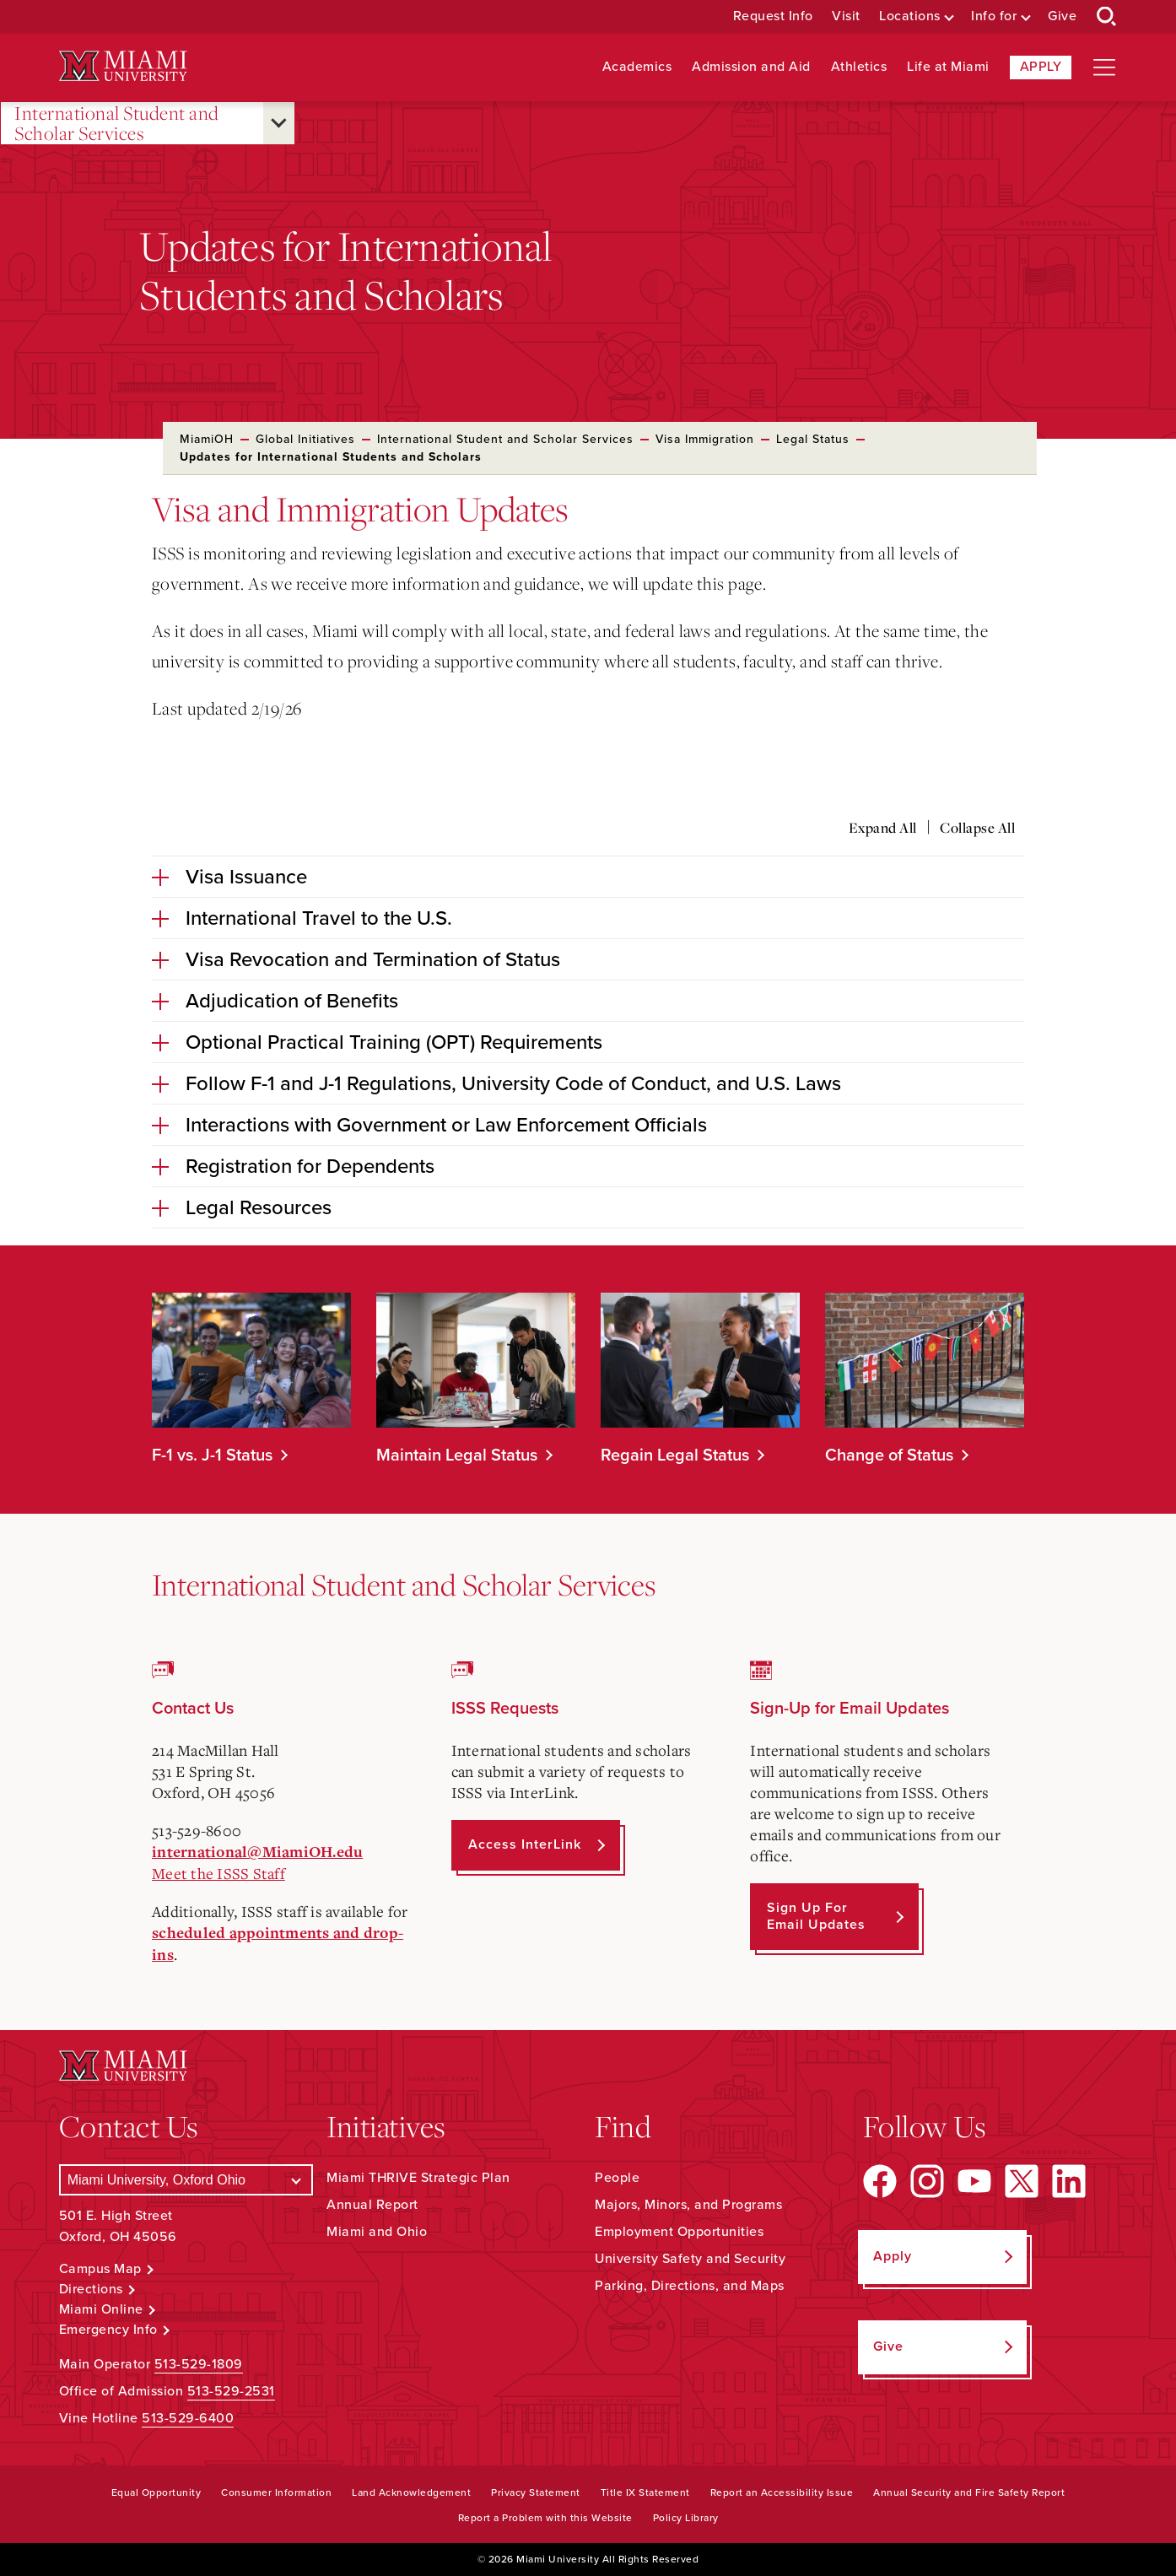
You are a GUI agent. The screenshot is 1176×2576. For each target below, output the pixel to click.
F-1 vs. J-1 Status (212, 1455)
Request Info (773, 16)
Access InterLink (524, 1844)
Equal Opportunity (156, 2492)
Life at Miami (948, 67)
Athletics (859, 67)
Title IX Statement (645, 2492)
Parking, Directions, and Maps (690, 2285)
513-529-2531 (231, 2391)
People (617, 2177)
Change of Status (889, 1455)
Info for (994, 16)
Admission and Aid (751, 67)
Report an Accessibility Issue (782, 2492)
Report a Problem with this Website (545, 2518)
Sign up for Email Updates (816, 1915)
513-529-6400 (188, 2418)
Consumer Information (276, 2492)
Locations (910, 16)
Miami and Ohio (376, 2231)
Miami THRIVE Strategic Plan (418, 2177)
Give (1062, 16)
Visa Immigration (704, 439)
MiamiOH (207, 439)
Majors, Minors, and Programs (688, 2204)
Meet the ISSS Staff (218, 1873)
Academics (637, 67)
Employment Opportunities (679, 2231)
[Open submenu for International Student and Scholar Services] (278, 123)
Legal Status (813, 439)
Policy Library (686, 2518)
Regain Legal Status (675, 1455)
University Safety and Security (690, 2258)
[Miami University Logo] (123, 66)
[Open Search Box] (1107, 17)
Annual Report (372, 2204)
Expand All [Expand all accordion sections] (883, 827)
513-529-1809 (198, 2364)
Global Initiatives (305, 439)
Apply (1041, 66)
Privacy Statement (535, 2492)
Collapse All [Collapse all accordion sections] (977, 827)
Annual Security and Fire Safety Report (969, 2492)
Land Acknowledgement (411, 2492)
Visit (846, 16)
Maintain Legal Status (456, 1455)
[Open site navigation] (1104, 67)
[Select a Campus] (186, 2179)
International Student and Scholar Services (116, 123)
